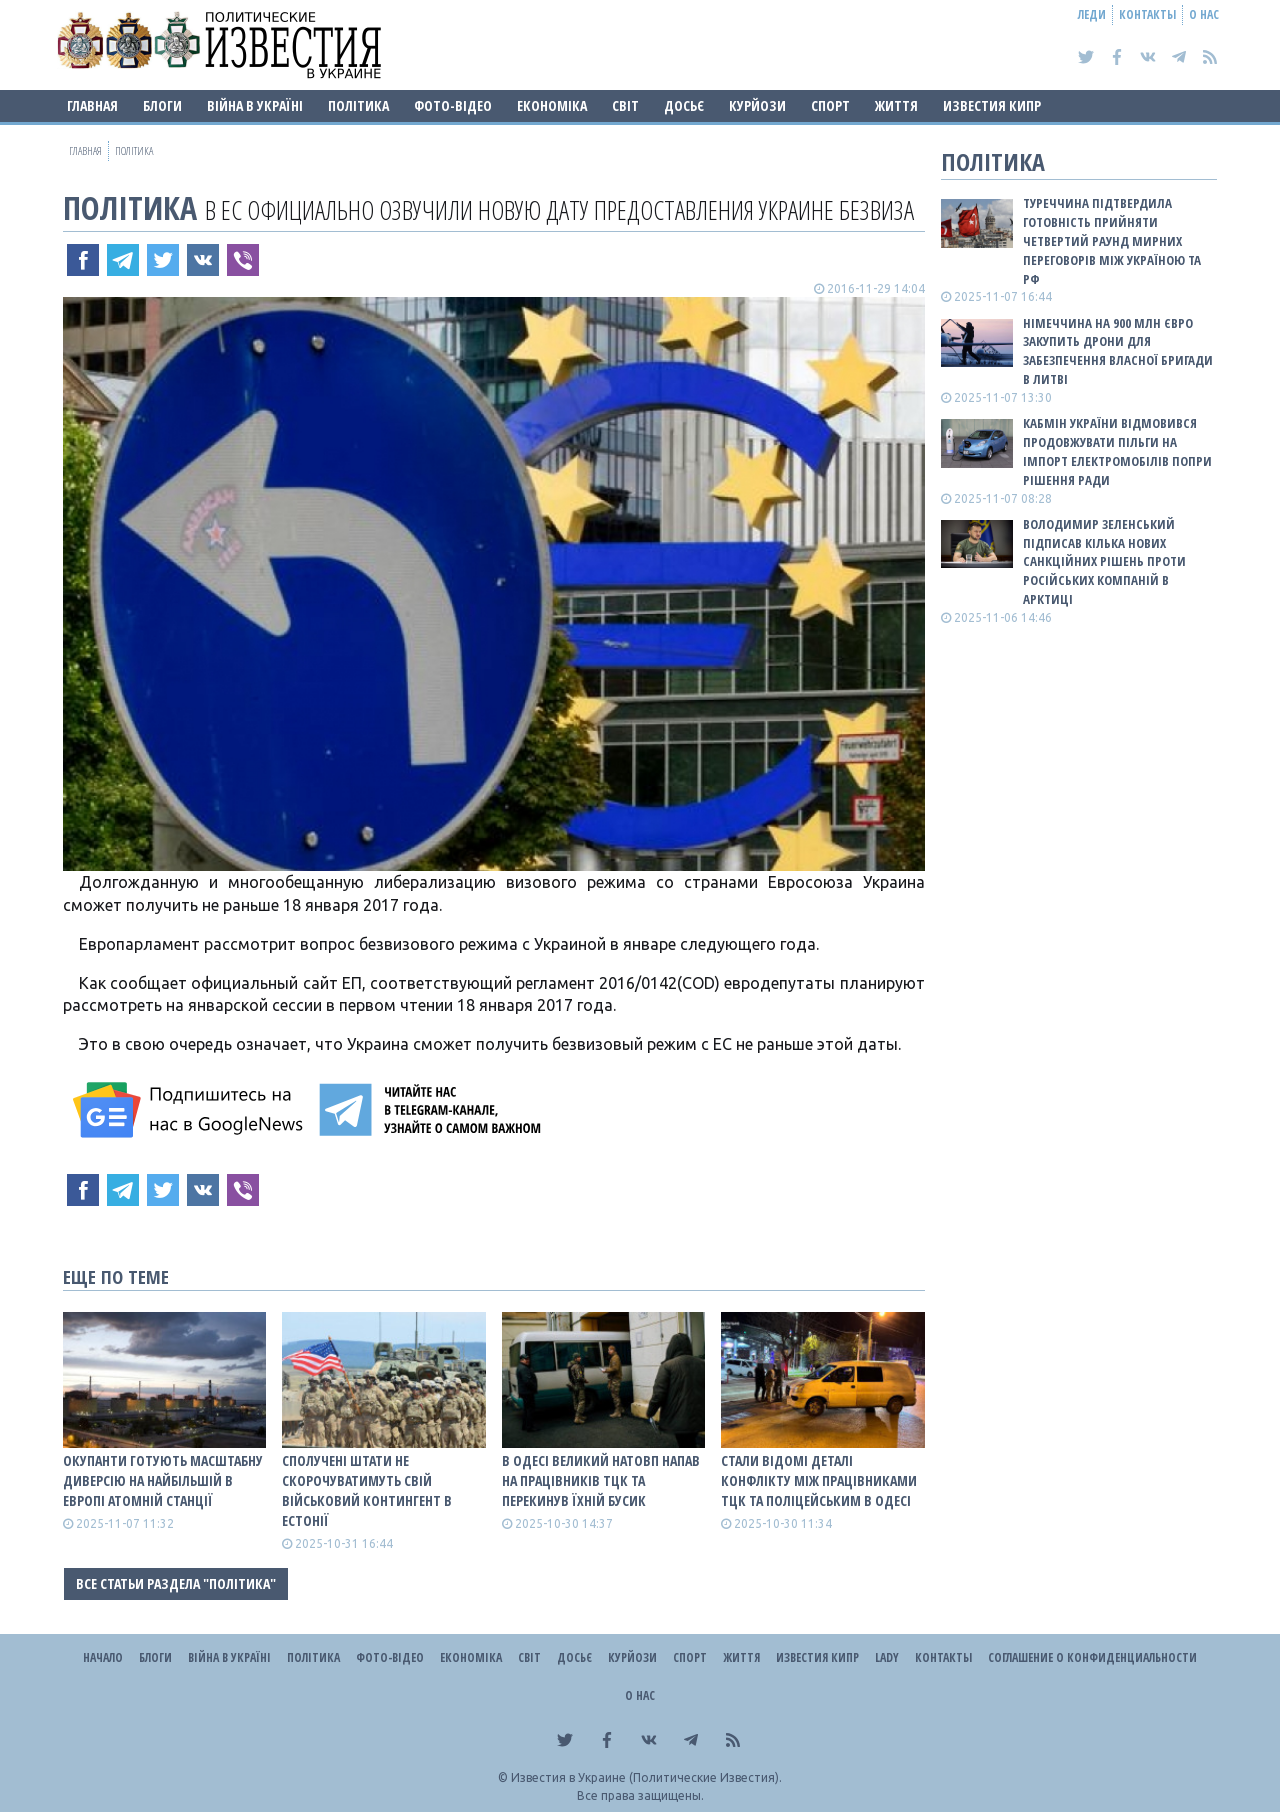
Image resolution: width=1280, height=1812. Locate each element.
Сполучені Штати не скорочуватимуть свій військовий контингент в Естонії (367, 1490)
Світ (625, 105)
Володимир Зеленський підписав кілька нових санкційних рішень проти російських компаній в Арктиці (1104, 561)
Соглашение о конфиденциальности (1092, 1657)
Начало (103, 1657)
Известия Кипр (992, 105)
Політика (358, 105)
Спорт (830, 105)
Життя (896, 105)
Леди (1092, 14)
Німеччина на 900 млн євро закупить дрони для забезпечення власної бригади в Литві (1118, 351)
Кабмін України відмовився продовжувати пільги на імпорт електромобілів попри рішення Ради (1117, 451)
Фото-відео (453, 105)
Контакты (1147, 14)
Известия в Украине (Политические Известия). (646, 1777)
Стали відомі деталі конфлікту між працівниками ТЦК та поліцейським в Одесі (819, 1480)
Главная (92, 105)
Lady (887, 1657)
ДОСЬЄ (684, 105)
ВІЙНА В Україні (255, 105)
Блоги (162, 105)
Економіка (552, 105)
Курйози (757, 105)
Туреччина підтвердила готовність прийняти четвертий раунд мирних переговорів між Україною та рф (1112, 240)
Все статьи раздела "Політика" (176, 1583)
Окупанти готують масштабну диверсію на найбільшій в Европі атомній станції (163, 1480)
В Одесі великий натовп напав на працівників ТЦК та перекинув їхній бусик (601, 1480)
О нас (1204, 14)
